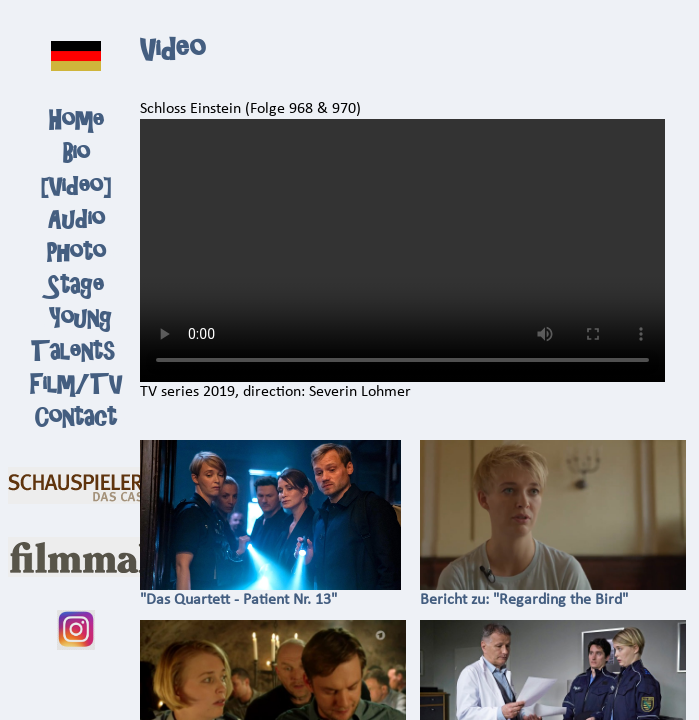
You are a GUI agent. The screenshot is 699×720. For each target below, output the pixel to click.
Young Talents (72, 335)
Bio (76, 153)
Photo (76, 252)
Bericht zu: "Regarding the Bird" (553, 593)
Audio (76, 219)
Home (76, 120)
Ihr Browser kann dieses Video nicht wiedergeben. (402, 250)
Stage (76, 285)
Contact (76, 417)
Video (76, 186)
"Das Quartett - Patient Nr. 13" (271, 593)
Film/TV (76, 384)
